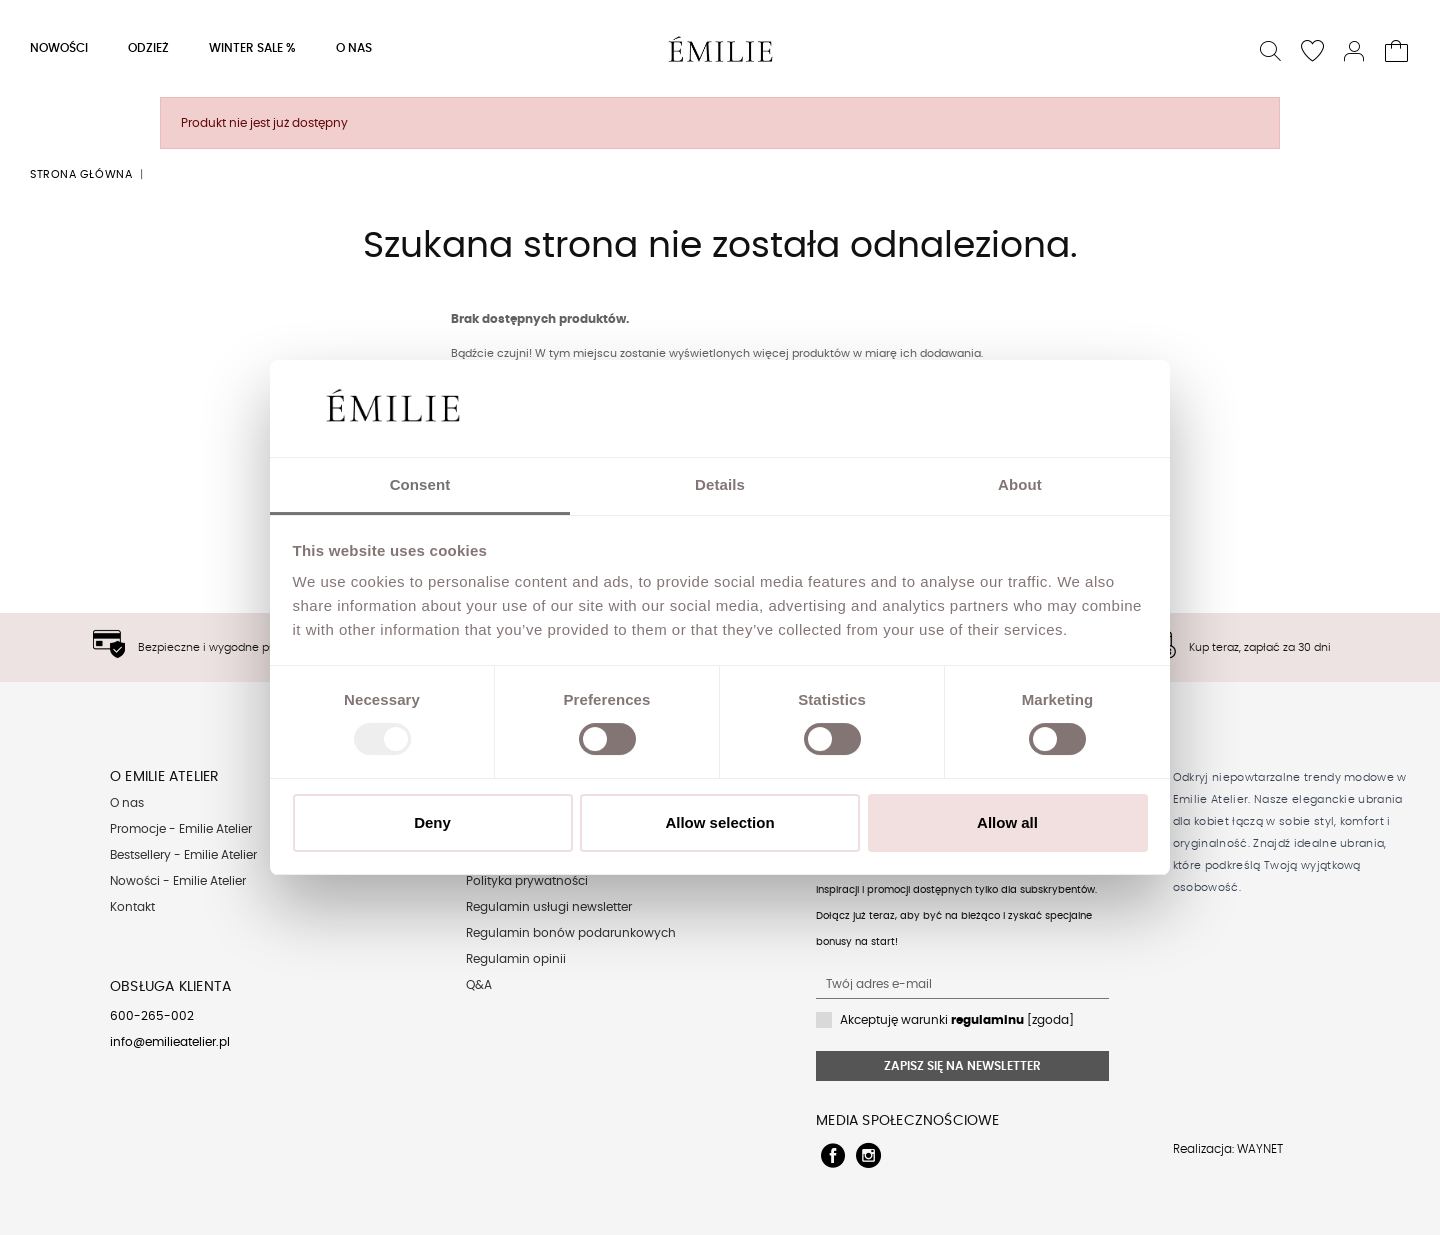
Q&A (479, 985)
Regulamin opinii (516, 959)
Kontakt (132, 907)
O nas (127, 803)
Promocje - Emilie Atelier (181, 829)
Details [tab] (720, 484)
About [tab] (1020, 484)
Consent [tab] (420, 484)
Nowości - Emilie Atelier (178, 881)
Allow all (1007, 822)
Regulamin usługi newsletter (549, 907)
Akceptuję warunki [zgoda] (957, 1020)
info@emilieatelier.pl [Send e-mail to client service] (170, 1042)
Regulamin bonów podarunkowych (571, 933)
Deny (432, 822)
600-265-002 (152, 1016)
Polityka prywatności (527, 881)
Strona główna (81, 174)
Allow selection (719, 822)
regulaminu (987, 1020)
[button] (1271, 48)
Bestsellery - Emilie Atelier (183, 855)
